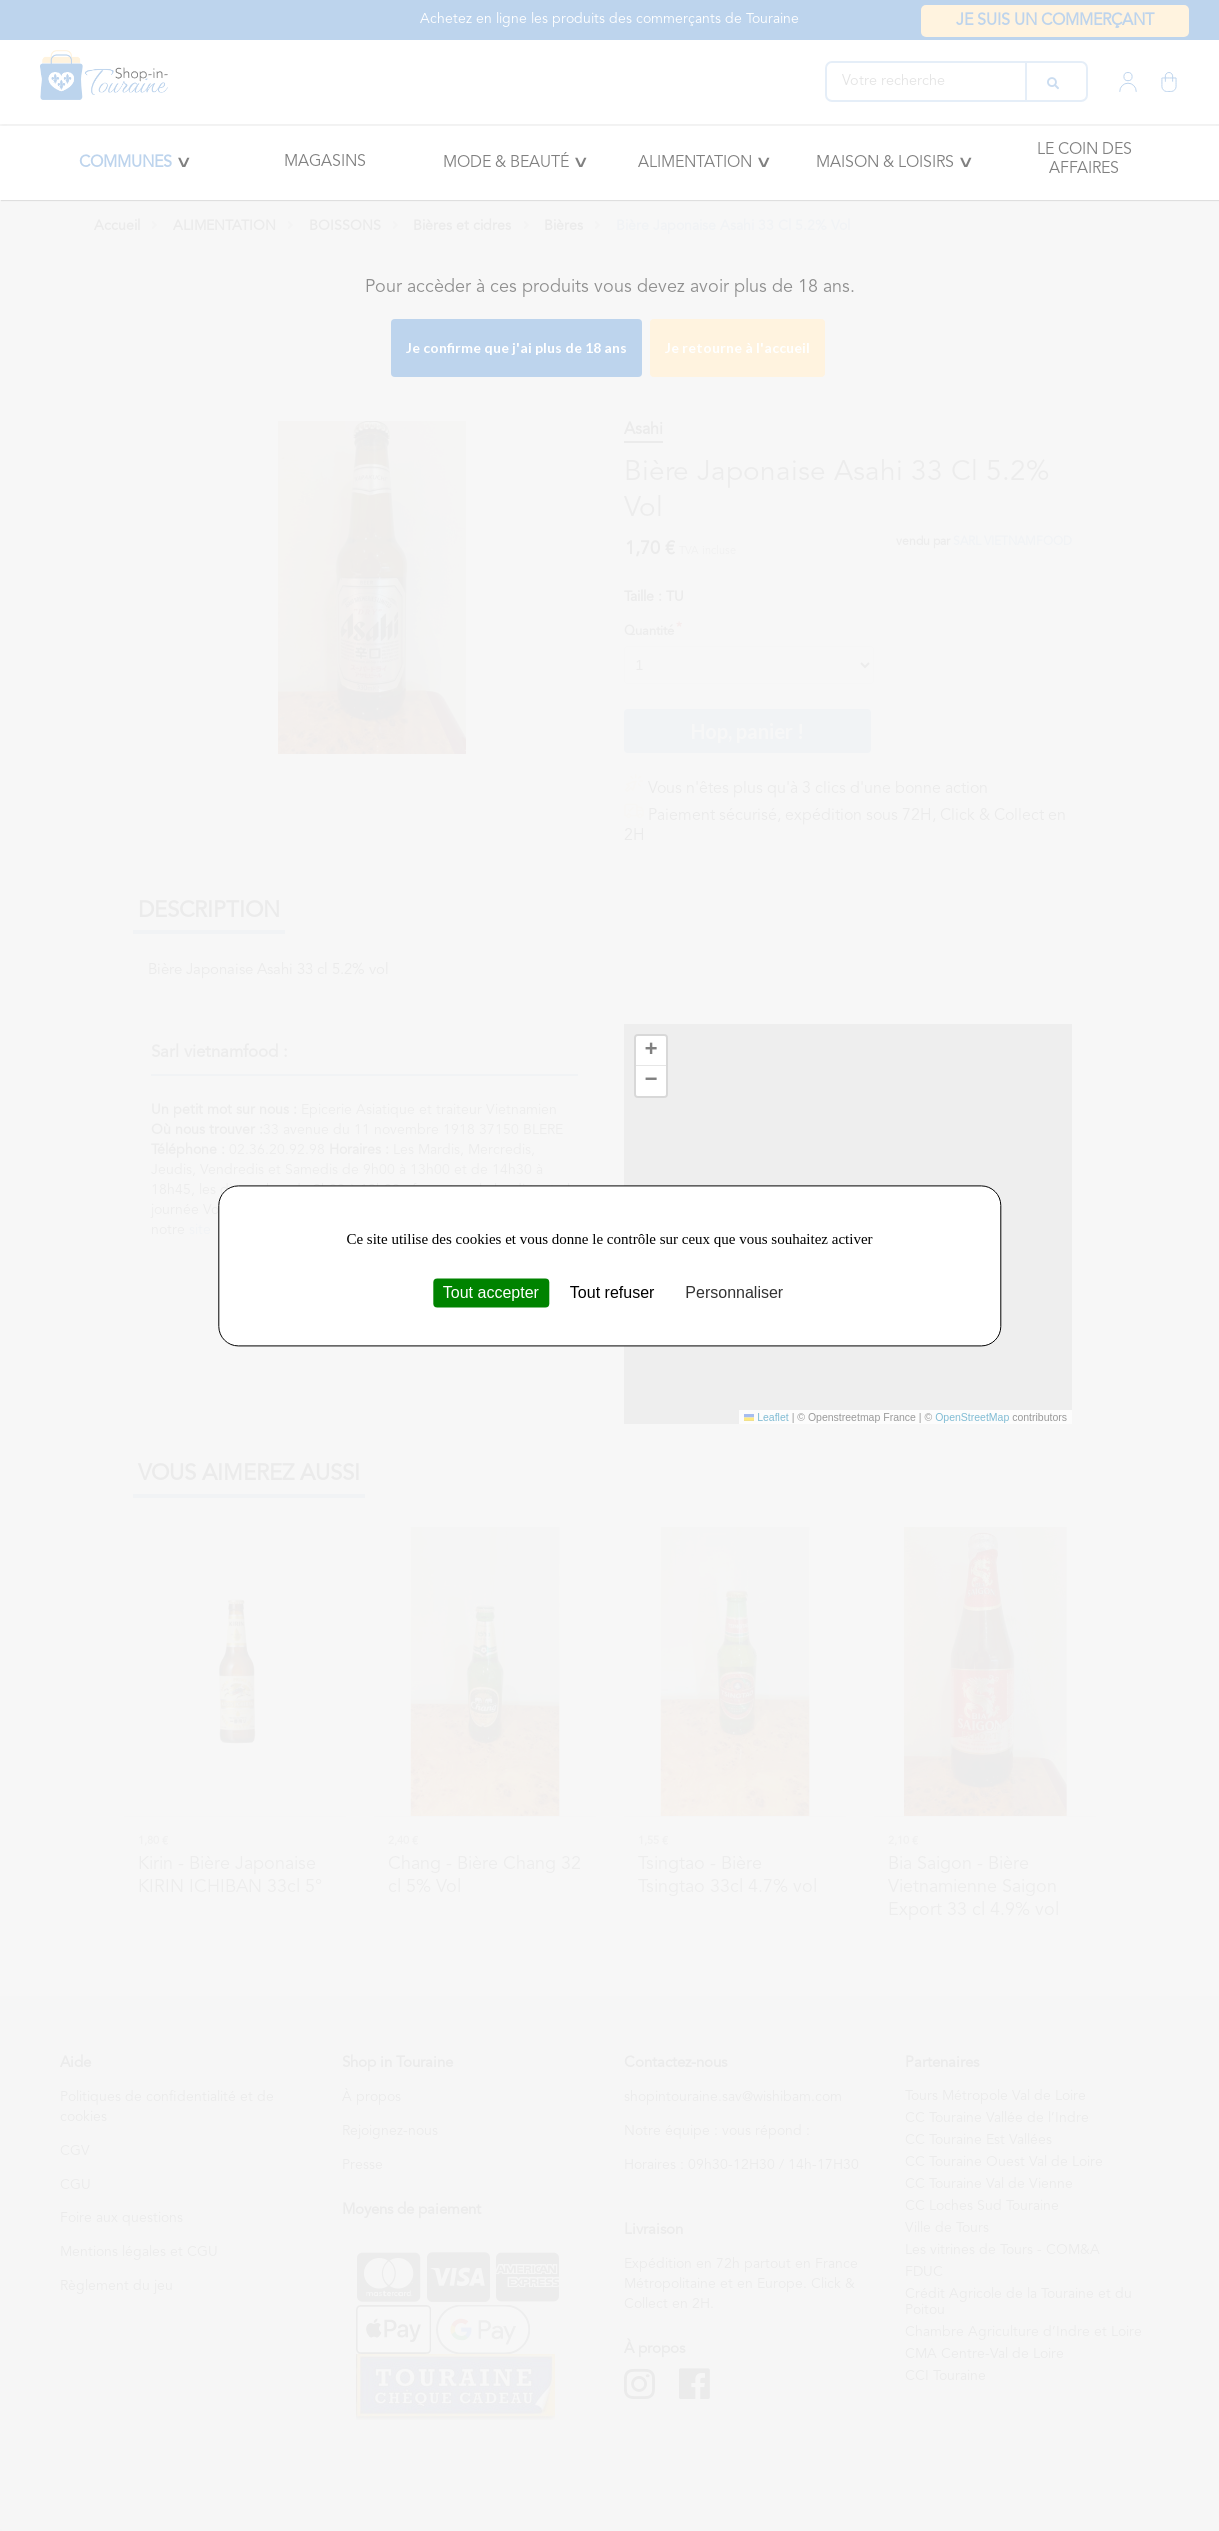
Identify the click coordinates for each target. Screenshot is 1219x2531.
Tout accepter (491, 1292)
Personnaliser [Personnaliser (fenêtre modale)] (734, 1292)
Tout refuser (612, 1292)
